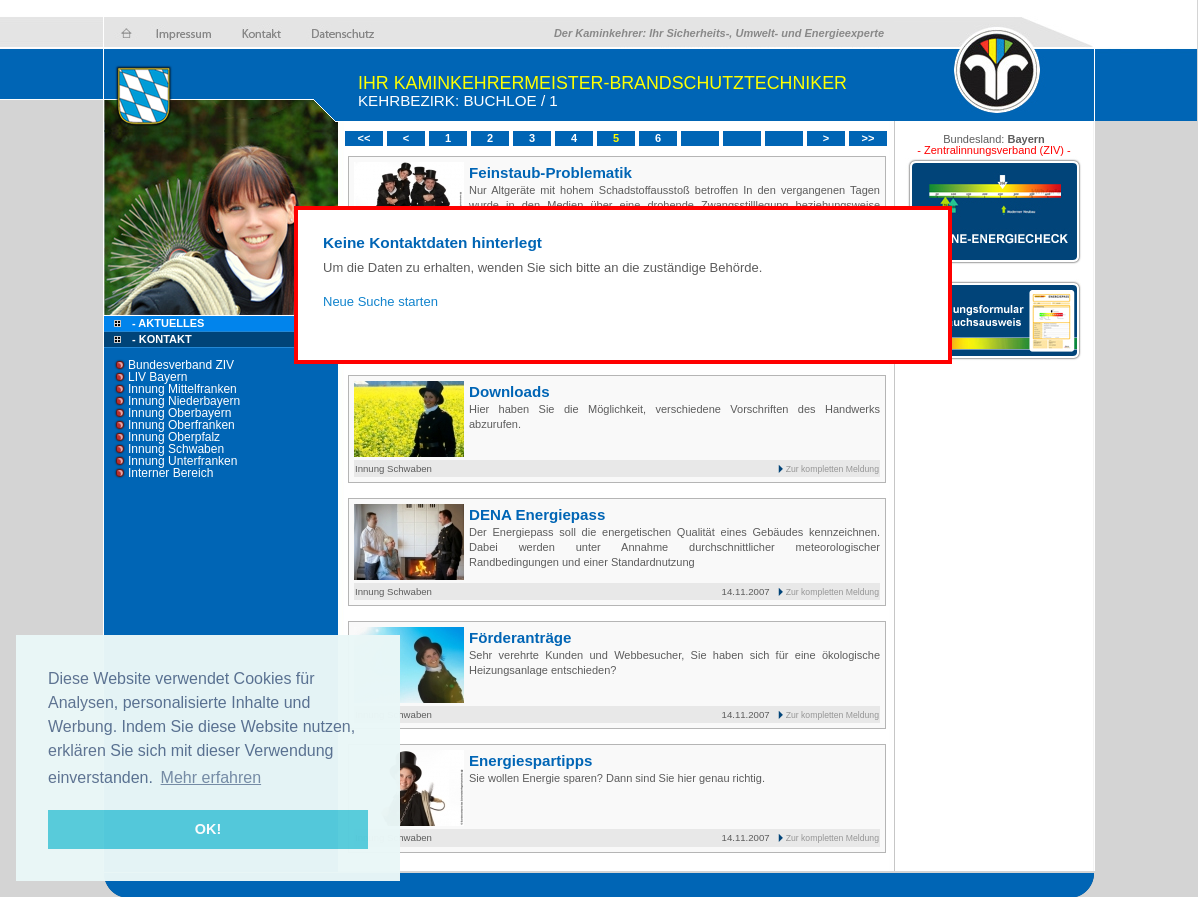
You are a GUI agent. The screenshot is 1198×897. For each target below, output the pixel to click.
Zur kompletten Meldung (832, 469)
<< (364, 138)
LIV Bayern (157, 377)
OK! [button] (208, 829)
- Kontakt (160, 339)
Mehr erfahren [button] (211, 777)
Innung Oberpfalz (174, 437)
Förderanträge (520, 637)
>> (868, 138)
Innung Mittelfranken (182, 389)
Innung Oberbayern (179, 413)
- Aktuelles (166, 323)
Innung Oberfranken (181, 425)
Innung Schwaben (176, 449)
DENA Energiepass (537, 514)
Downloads (509, 391)
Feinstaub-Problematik (550, 172)
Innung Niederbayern (184, 401)
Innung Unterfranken (182, 461)
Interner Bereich (170, 473)
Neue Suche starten (380, 301)
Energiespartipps (530, 760)
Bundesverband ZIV (181, 365)
